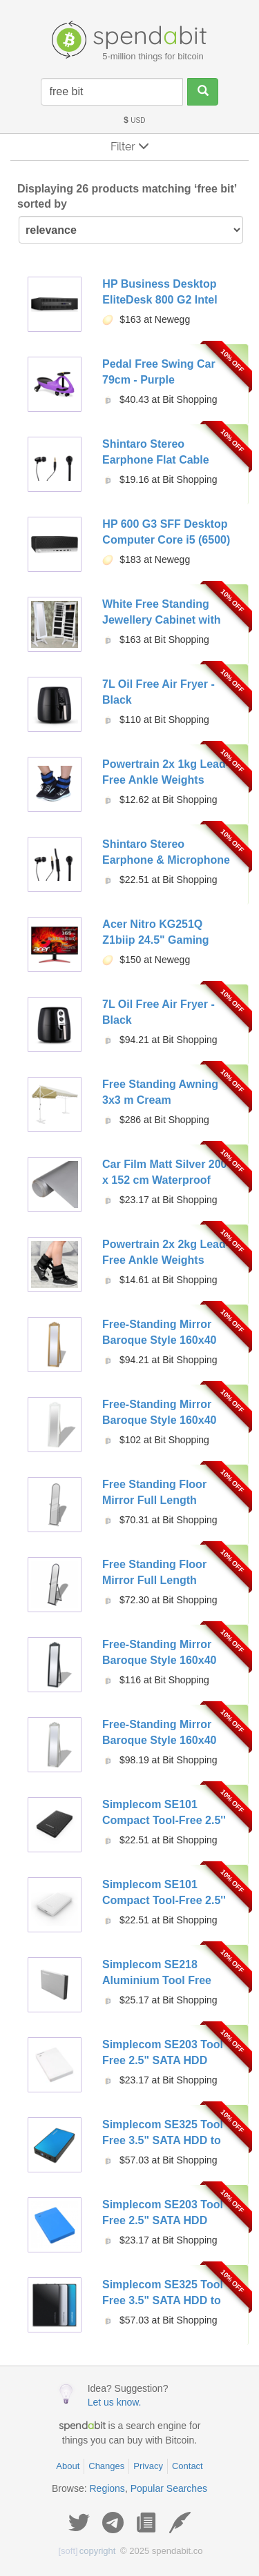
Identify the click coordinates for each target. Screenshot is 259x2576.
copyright (87, 2551)
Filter (130, 146)
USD (134, 120)
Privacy (148, 2466)
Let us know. (115, 2402)
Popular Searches (169, 2488)
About (67, 2466)
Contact (187, 2466)
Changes (106, 2466)
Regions (107, 2488)
